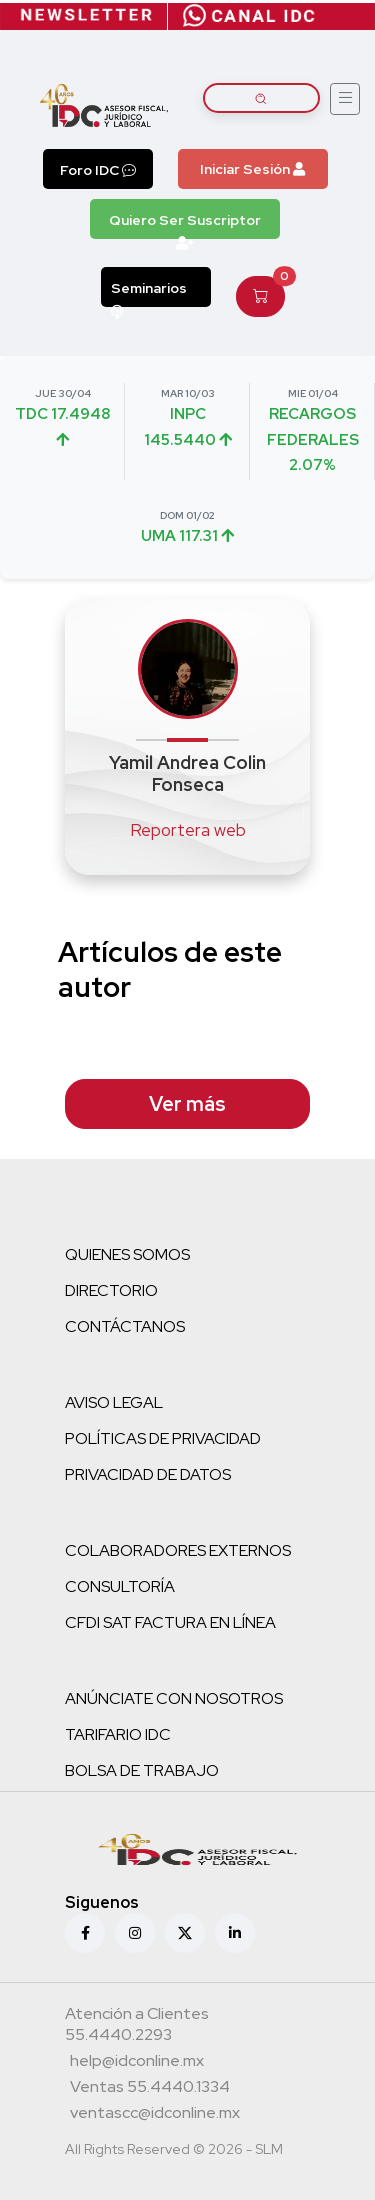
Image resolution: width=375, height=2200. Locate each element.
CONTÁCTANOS (125, 1326)
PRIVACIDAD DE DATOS (148, 1474)
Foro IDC (98, 170)
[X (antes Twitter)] (185, 1933)
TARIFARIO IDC (118, 1734)
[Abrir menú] (345, 99)
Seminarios (149, 293)
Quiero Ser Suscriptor (185, 225)
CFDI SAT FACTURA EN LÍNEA (170, 1622)
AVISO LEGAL (114, 1402)
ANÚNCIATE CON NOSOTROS (174, 1698)
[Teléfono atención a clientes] (185, 2026)
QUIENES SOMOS (127, 1254)
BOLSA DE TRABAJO (142, 1770)
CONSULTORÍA (120, 1586)
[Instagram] (135, 1933)
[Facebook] (85, 1933)
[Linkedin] (235, 1933)
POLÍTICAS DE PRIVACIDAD (163, 1438)
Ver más (187, 1104)
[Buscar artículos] (262, 98)
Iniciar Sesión (252, 169)
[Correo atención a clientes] (137, 2063)
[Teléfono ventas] (150, 2089)
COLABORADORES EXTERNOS (178, 1550)
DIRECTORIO (111, 1290)
